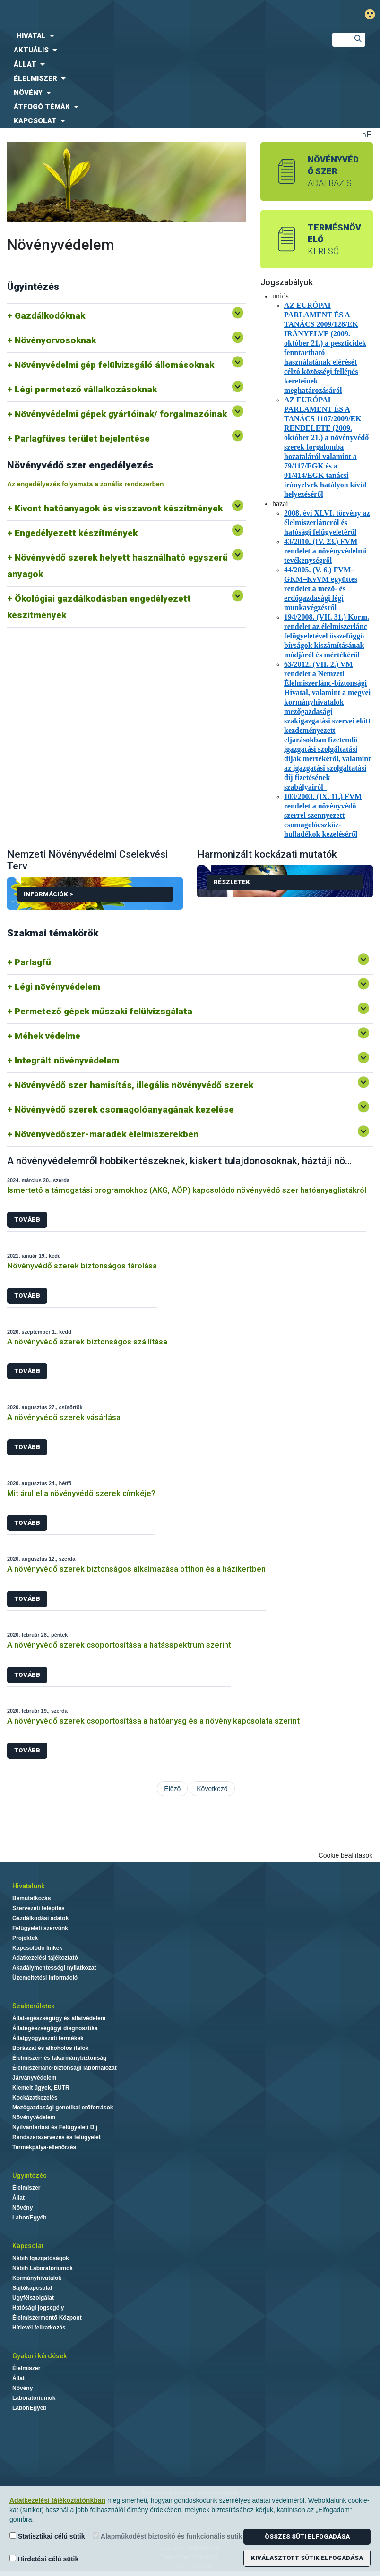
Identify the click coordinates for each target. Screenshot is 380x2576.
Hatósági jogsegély (38, 2307)
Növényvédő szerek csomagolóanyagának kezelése (124, 1109)
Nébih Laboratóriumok (42, 2268)
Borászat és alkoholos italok (50, 2048)
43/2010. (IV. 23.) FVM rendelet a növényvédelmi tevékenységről (325, 550)
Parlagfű (33, 962)
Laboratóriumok (33, 2398)
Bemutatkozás (31, 1898)
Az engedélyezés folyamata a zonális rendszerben (85, 484)
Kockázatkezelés (34, 2097)
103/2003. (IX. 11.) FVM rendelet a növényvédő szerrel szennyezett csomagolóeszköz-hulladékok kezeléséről (323, 815)
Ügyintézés (29, 2175)
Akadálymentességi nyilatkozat (54, 1967)
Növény (22, 2207)
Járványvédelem (34, 2077)
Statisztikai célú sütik (47, 2536)
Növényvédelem (33, 2117)
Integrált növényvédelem (67, 1060)
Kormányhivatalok (36, 2278)
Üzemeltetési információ (45, 1977)
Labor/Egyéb (29, 2217)
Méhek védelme (47, 1035)
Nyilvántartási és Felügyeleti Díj (54, 2127)
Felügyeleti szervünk (40, 1928)
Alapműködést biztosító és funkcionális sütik (167, 2536)
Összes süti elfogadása (307, 2536)
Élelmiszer (26, 2188)
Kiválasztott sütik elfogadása (307, 2557)
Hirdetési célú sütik (43, 2559)
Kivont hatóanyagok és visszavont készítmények (119, 508)
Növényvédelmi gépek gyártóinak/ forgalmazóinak (121, 413)
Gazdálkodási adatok (40, 1918)
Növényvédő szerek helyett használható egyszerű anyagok (117, 565)
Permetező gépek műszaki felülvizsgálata (103, 1011)
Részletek (232, 881)
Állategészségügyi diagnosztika (55, 2028)
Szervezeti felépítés (38, 1908)
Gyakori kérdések (39, 2356)
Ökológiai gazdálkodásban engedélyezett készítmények (99, 607)
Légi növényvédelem (57, 986)
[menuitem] (158, 36)
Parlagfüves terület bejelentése (82, 438)
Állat (18, 2197)
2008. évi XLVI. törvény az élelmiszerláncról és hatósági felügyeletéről (327, 522)
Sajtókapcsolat (32, 2288)
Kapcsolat (27, 2246)
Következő (212, 1789)
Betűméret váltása (367, 134)
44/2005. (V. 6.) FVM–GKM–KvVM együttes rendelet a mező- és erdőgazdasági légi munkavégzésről (320, 589)
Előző (172, 1789)
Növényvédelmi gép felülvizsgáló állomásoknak (114, 364)
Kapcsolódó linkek (37, 1948)
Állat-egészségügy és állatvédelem (58, 2018)
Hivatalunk (28, 1886)
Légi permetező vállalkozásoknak (86, 389)
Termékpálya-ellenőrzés (44, 2147)
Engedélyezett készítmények (76, 532)
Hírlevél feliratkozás (39, 2327)
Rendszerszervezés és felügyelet (56, 2137)
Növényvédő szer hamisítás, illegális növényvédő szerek (134, 1085)
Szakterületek (33, 2006)
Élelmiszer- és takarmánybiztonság (59, 2058)
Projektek (25, 1938)
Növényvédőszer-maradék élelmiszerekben (107, 1134)
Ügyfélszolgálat (33, 2298)
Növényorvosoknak (55, 340)
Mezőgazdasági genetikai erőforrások (62, 2107)
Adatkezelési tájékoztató (45, 1958)
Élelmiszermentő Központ (47, 2317)
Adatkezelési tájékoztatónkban (57, 2500)
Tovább (27, 1219)
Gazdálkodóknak (50, 315)
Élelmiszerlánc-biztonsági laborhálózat (64, 2068)
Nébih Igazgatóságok (40, 2258)
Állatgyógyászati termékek (48, 2038)
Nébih (126, 15)
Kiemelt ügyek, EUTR (40, 2087)
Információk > (97, 896)
